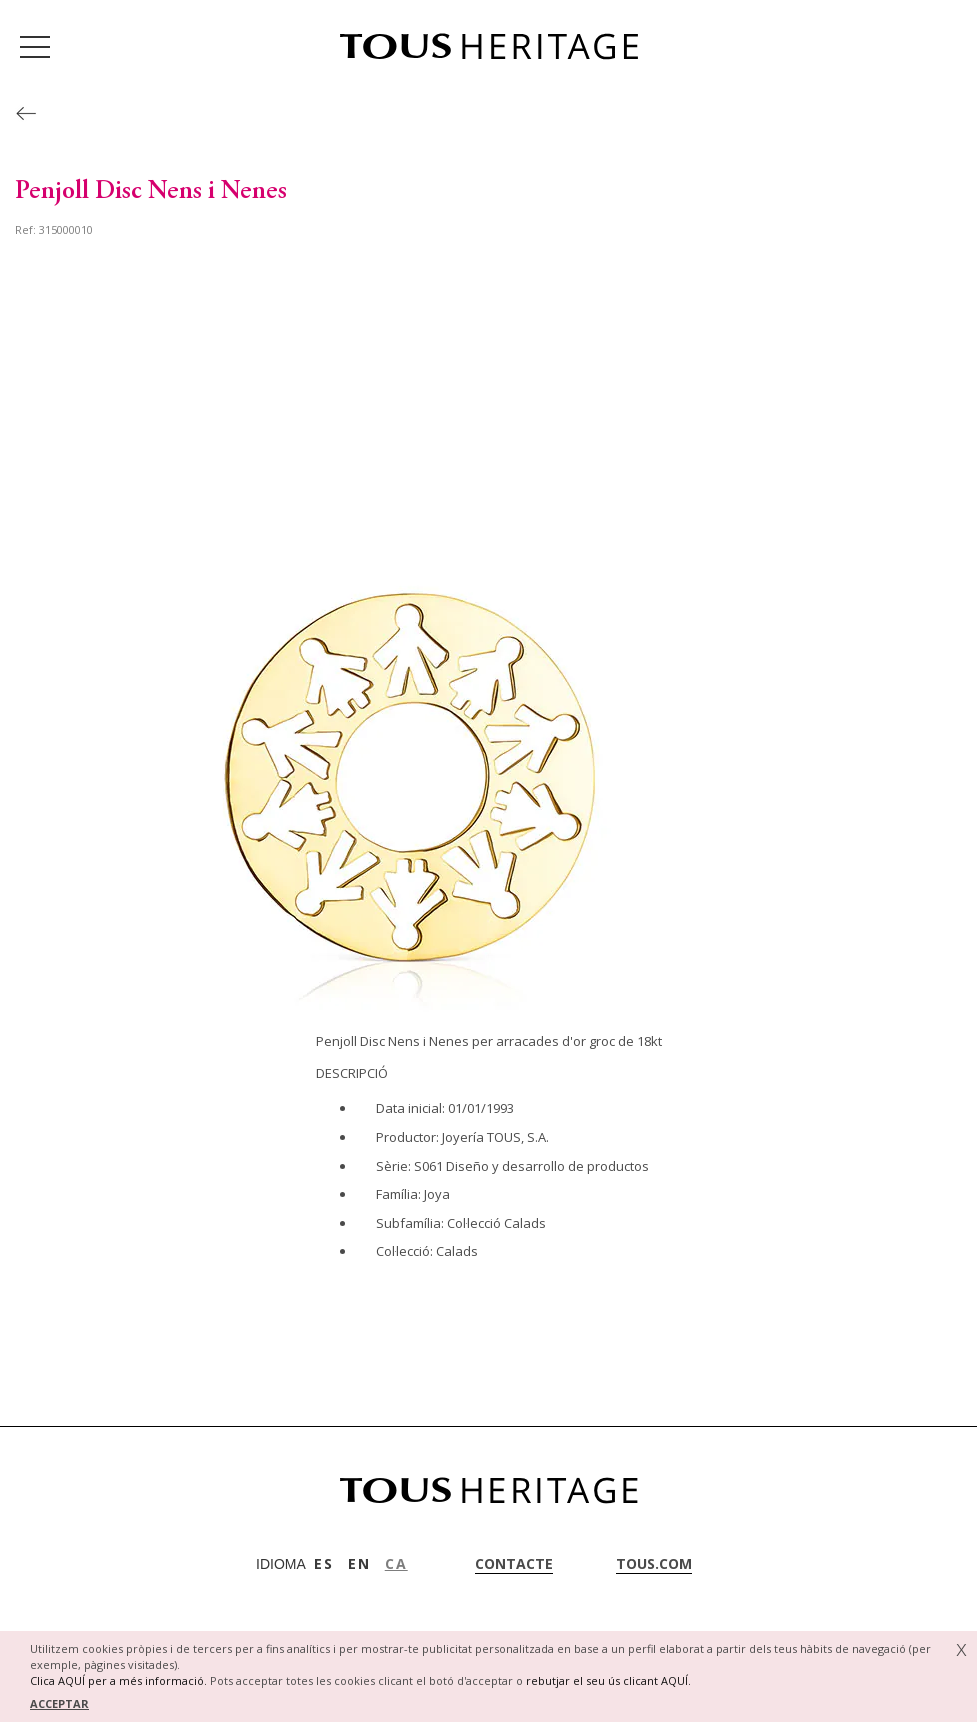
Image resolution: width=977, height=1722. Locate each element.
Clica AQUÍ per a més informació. (118, 1680)
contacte (514, 1563)
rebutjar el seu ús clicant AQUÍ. (608, 1680)
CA (396, 1563)
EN (359, 1563)
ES (324, 1563)
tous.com (654, 1563)
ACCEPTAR (59, 1703)
